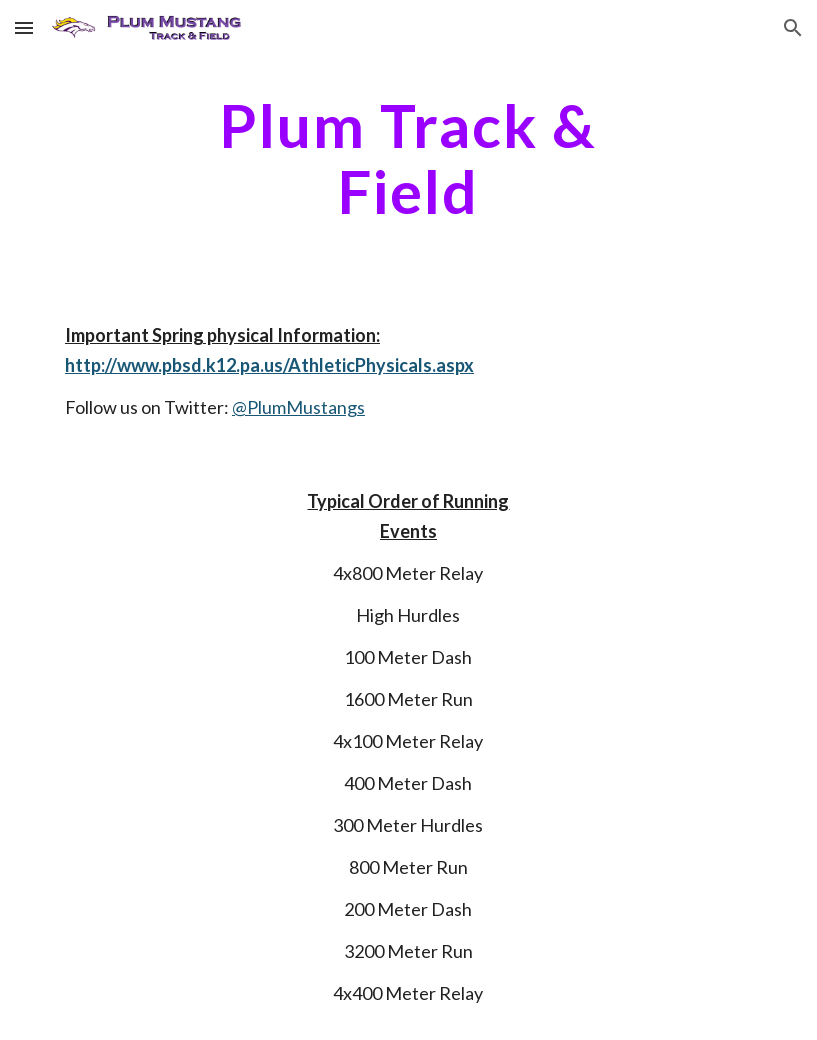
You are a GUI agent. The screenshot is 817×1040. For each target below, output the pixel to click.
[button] (24, 27)
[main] (408, 158)
